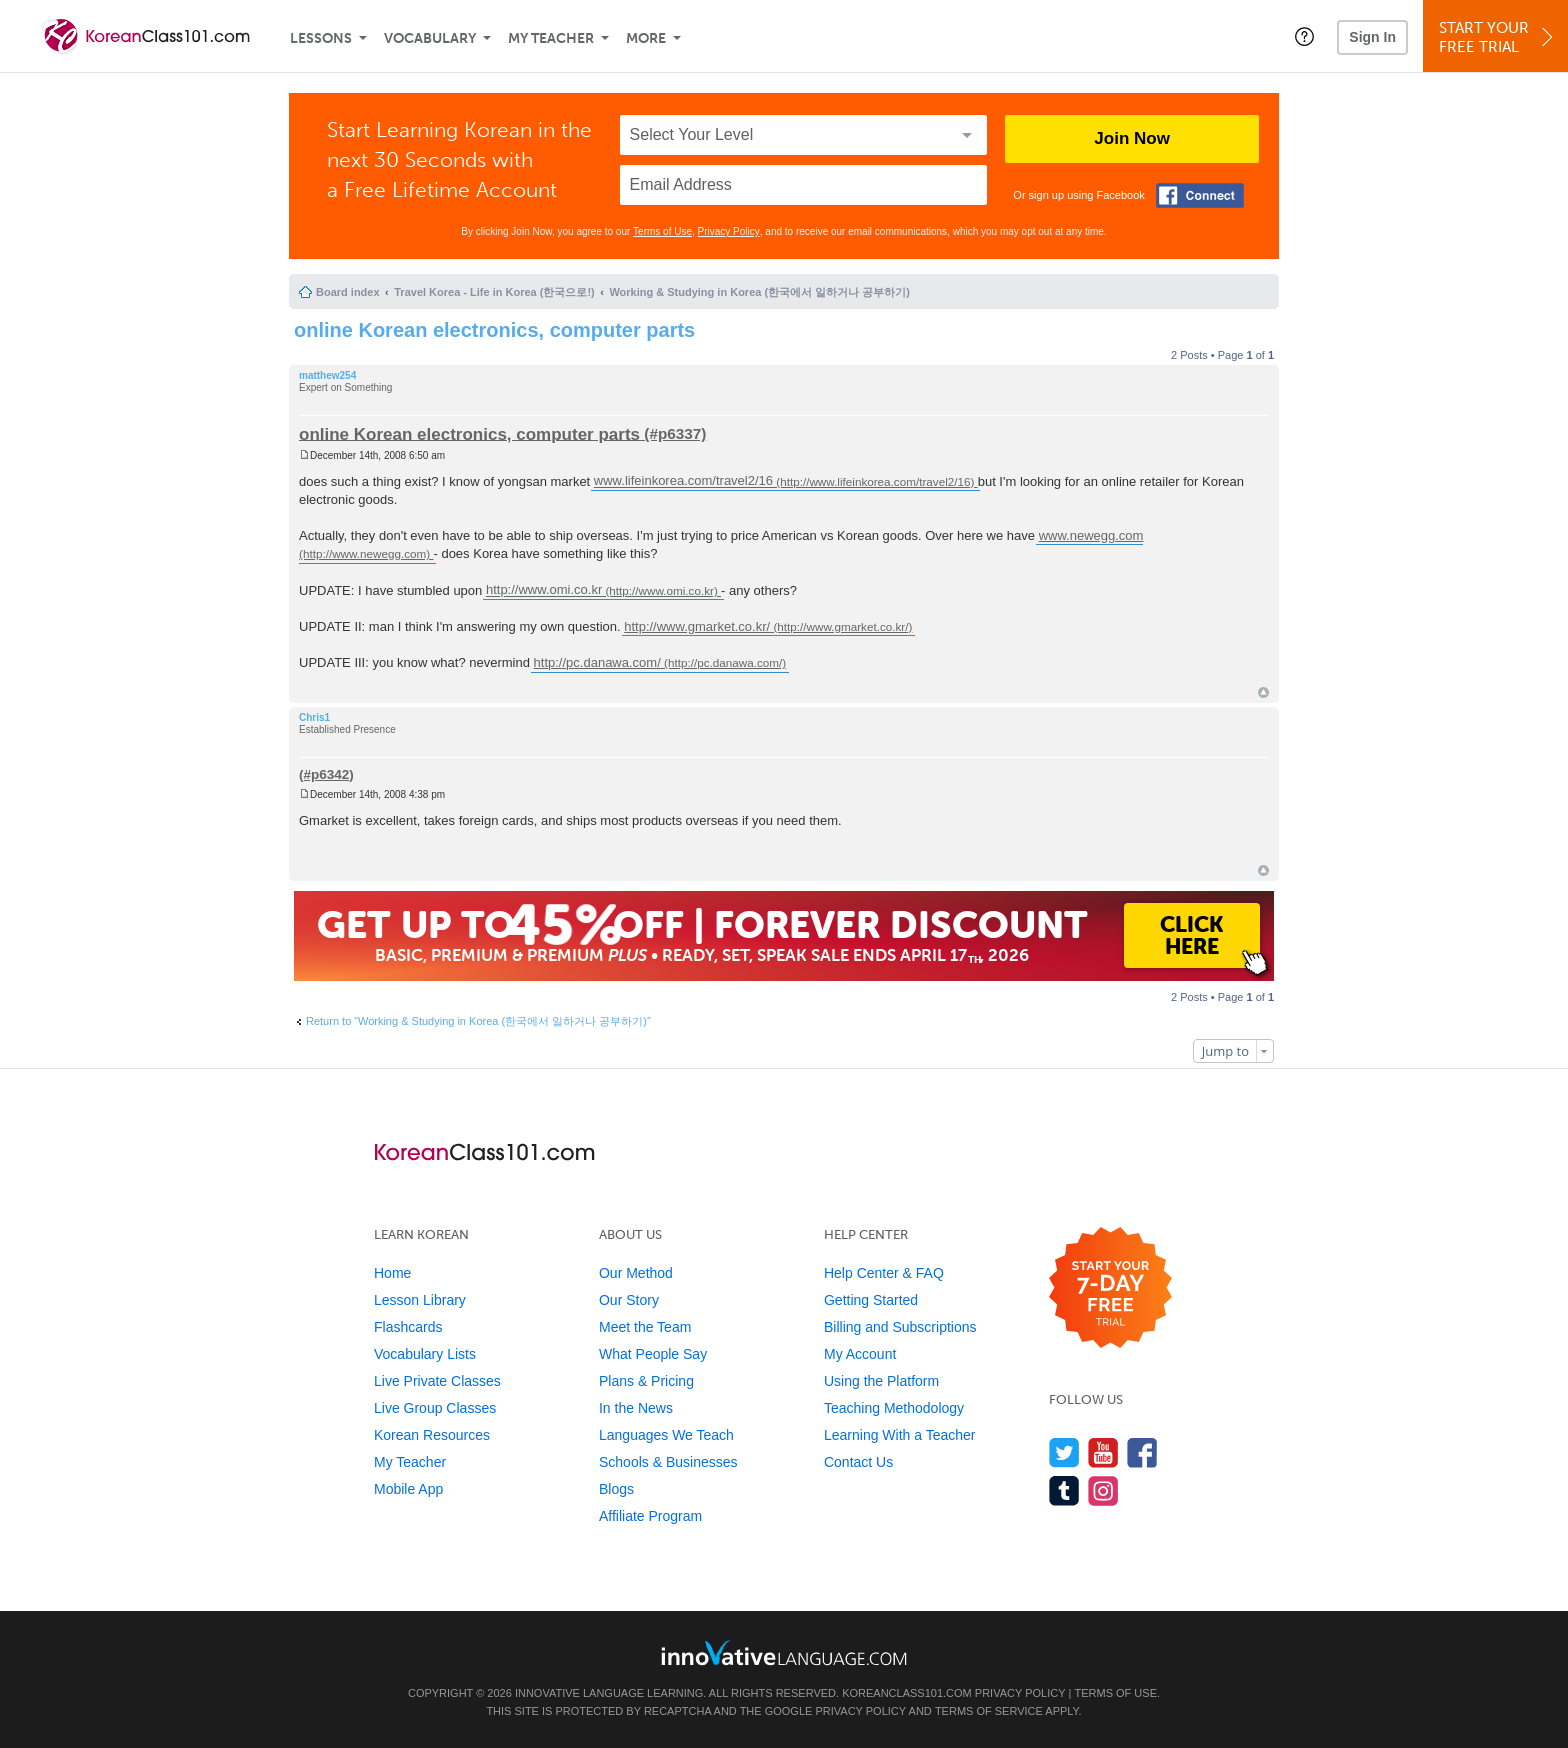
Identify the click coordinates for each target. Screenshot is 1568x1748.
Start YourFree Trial (1498, 37)
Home (392, 1273)
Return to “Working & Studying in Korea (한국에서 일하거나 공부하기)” (478, 1021)
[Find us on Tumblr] (1064, 1490)
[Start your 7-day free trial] (1110, 1288)
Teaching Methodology (894, 1408)
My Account (860, 1354)
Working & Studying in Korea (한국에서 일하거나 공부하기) (759, 292)
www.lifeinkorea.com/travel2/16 (683, 481)
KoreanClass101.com (907, 1693)
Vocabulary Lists (425, 1354)
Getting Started (871, 1300)
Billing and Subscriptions (900, 1327)
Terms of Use (662, 231)
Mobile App (408, 1489)
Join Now (1132, 138)
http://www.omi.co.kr (544, 590)
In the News (636, 1408)
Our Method (636, 1273)
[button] (1304, 36)
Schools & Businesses (668, 1462)
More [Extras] (646, 38)
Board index (348, 292)
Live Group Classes (435, 1408)
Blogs (616, 1489)
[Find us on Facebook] (1142, 1452)
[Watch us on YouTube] (1103, 1452)
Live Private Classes (437, 1381)
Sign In (1372, 37)
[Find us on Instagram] (1103, 1490)
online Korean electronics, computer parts (494, 330)
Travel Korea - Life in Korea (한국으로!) (494, 292)
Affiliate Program (650, 1516)
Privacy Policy (729, 231)
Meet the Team (645, 1327)
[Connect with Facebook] (1200, 195)
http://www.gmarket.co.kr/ (697, 626)
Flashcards (408, 1327)
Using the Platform (881, 1381)
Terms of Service (989, 1711)
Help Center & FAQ (884, 1273)
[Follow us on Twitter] (1064, 1452)
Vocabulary (430, 38)
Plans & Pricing (646, 1381)
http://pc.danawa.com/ (597, 662)
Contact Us (858, 1462)
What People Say (653, 1354)
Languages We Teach (666, 1435)
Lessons (321, 38)
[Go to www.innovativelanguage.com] (784, 1652)
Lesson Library (420, 1300)
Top (1263, 692)
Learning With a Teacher (900, 1435)
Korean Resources (432, 1435)
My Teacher (551, 38)
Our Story (629, 1300)
